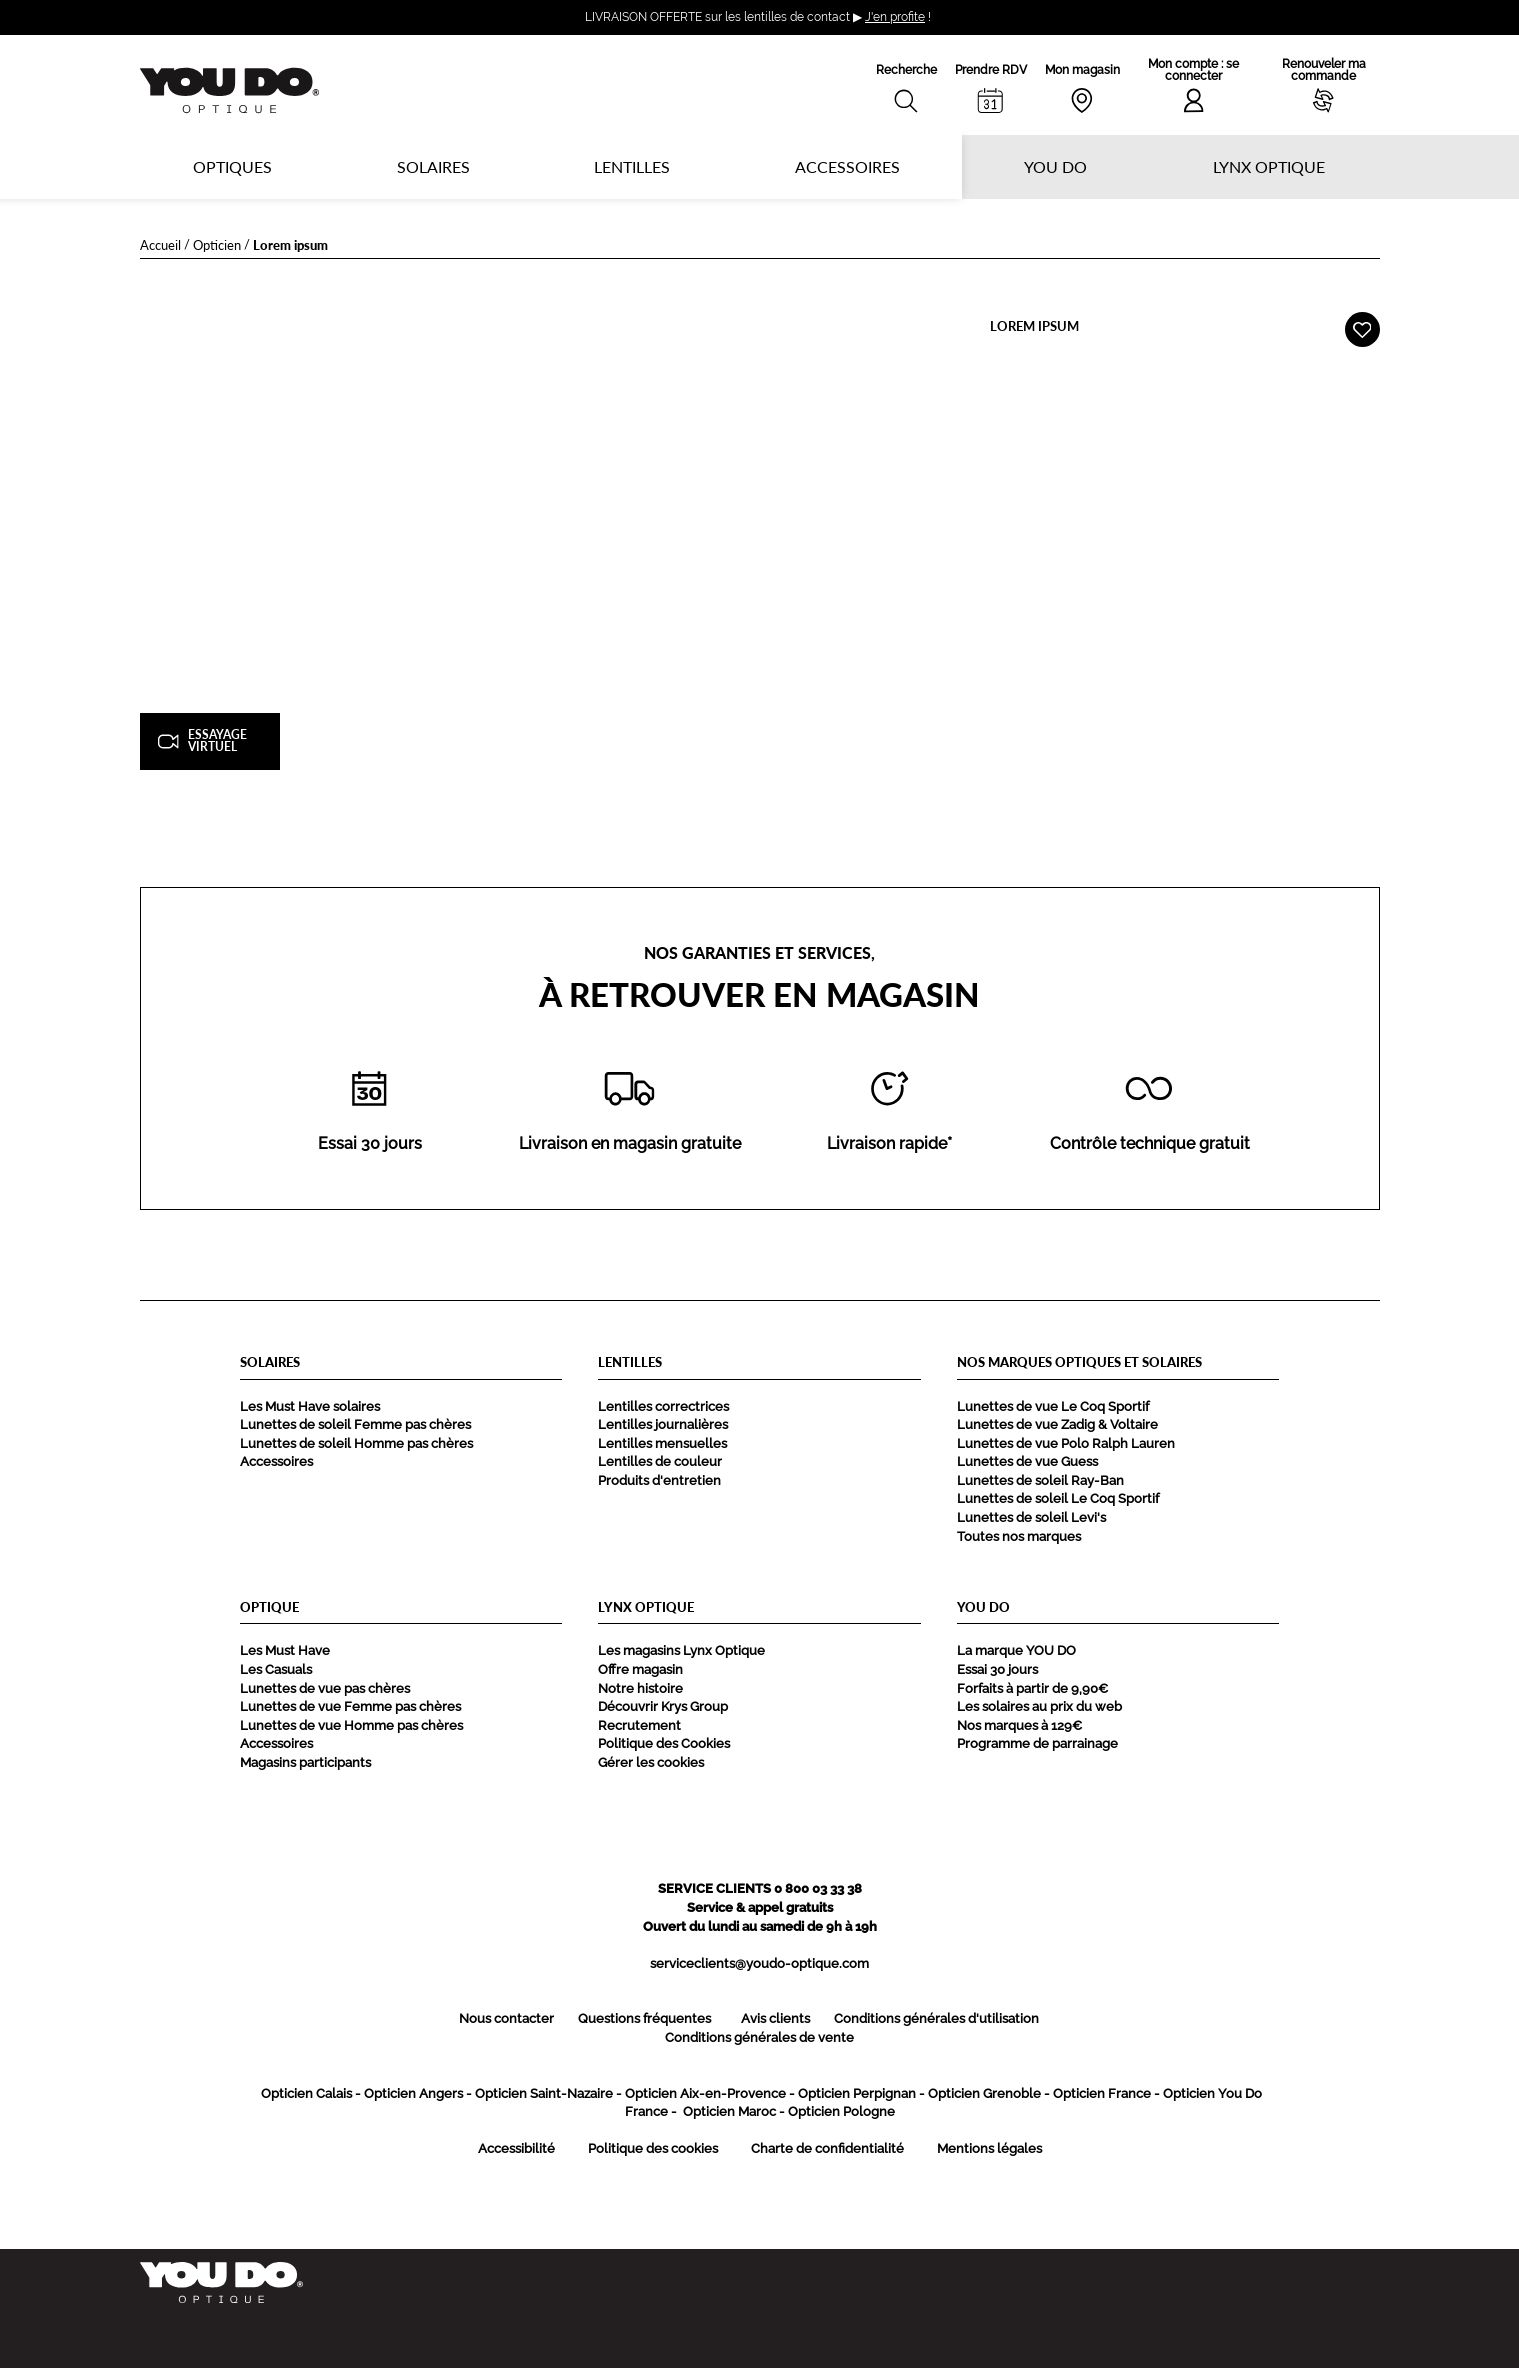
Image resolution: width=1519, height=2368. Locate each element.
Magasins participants (305, 1762)
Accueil (160, 244)
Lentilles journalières (663, 1424)
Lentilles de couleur (660, 1461)
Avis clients (775, 2018)
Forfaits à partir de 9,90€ (1032, 1688)
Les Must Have (285, 1650)
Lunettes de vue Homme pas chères (351, 1725)
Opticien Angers (413, 2093)
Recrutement (639, 1725)
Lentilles (632, 166)
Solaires (433, 166)
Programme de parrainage (1037, 1743)
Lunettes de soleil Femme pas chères (355, 1424)
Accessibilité (516, 2148)
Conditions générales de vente (759, 2037)
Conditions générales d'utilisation (936, 2018)
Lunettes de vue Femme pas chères (350, 1706)
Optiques (232, 166)
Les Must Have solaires (310, 1406)
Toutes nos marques (1019, 1536)
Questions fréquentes (644, 2018)
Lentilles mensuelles (662, 1443)
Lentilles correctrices (663, 1406)
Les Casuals (276, 1669)
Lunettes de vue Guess (1027, 1461)
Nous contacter (506, 2018)
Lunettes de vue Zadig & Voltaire (1057, 1424)
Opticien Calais (306, 2093)
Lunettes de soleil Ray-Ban (1040, 1480)
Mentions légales (989, 2148)
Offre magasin (640, 1669)
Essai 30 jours (997, 1669)
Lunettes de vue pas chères (325, 1688)
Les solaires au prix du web (1039, 1706)
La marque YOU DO (1016, 1650)
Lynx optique (1269, 166)
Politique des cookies (653, 2148)
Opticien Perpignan (857, 2093)
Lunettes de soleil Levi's (1031, 1517)
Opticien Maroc (729, 2111)
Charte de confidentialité (827, 2148)
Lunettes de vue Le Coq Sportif (1053, 1406)
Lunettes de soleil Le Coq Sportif (1058, 1498)
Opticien (217, 244)
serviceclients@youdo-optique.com (759, 1963)
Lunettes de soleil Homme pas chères (356, 1443)
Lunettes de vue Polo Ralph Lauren (1066, 1443)
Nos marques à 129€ (1019, 1725)
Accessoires (847, 166)
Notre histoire (640, 1688)
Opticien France (1102, 2093)
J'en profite (895, 17)
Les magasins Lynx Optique (681, 1650)
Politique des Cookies (664, 1743)
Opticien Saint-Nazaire (544, 2093)
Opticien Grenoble (984, 2093)
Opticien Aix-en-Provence (705, 2093)
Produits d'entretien (659, 1480)
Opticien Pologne (841, 2111)
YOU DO (1055, 166)
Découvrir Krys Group (663, 1706)
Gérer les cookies (651, 1762)
